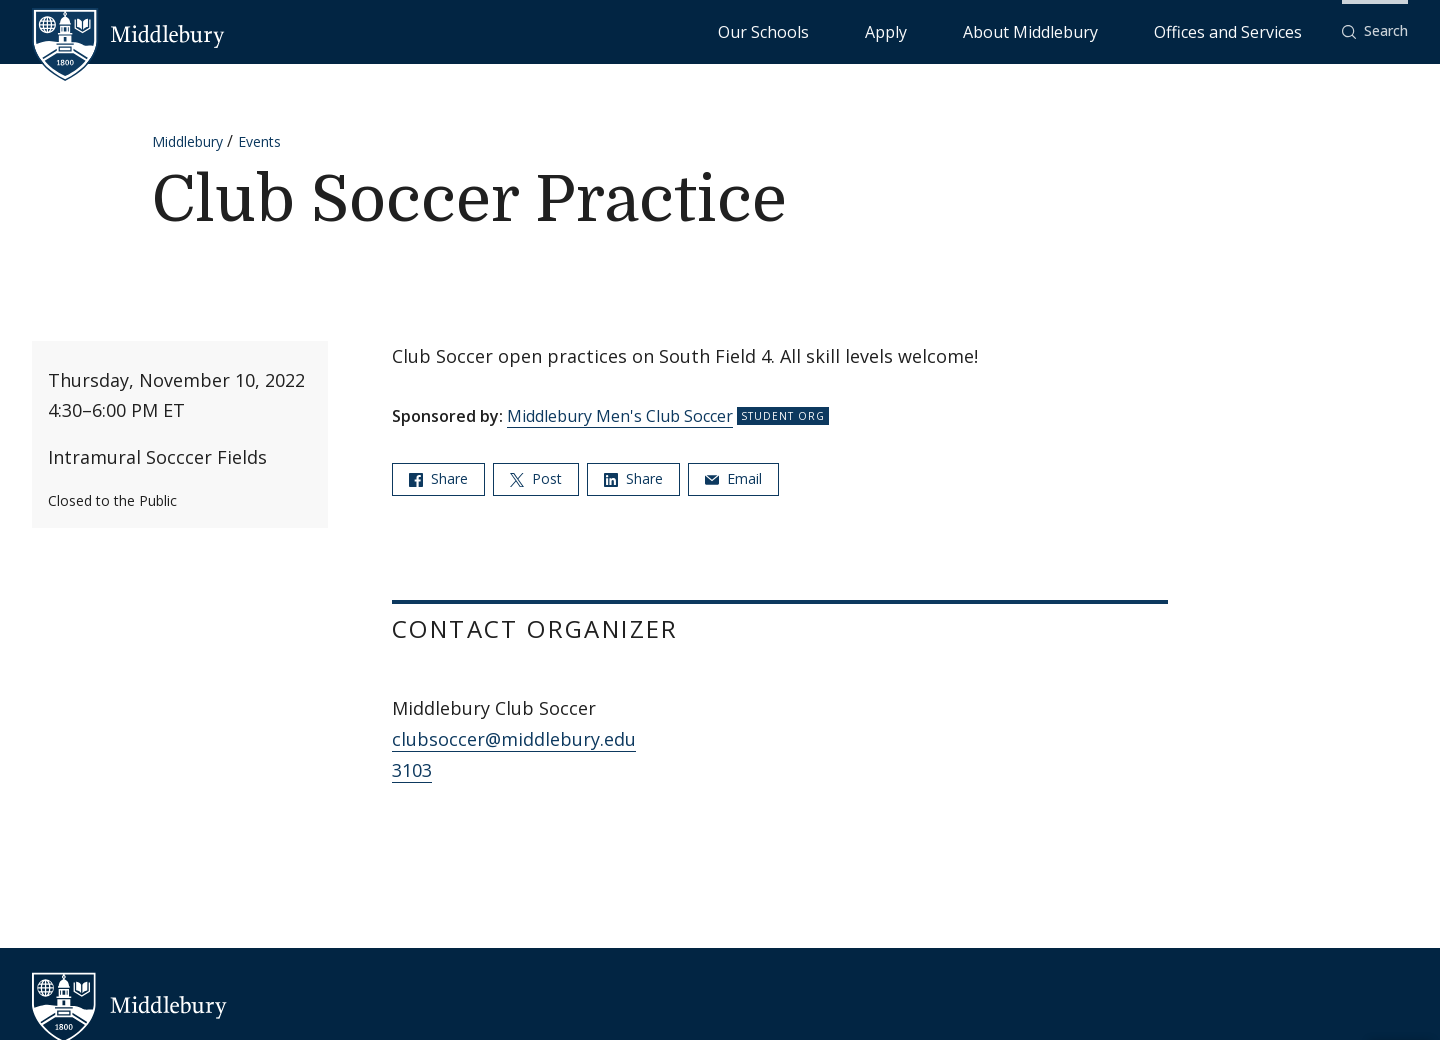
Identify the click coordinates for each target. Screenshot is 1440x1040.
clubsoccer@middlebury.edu (514, 739)
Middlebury (187, 141)
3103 (412, 770)
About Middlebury (1105, 30)
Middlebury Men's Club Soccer (620, 416)
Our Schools (925, 30)
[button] (1375, 31)
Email (733, 478)
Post (536, 478)
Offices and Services (1252, 30)
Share (438, 478)
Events (259, 141)
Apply (1006, 30)
